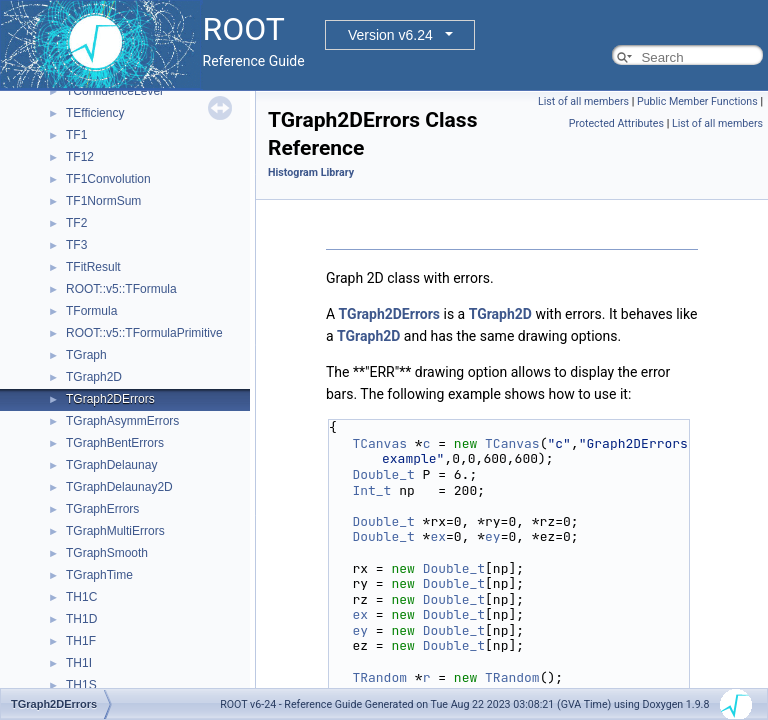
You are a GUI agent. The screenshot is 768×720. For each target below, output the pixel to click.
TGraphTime (99, 575)
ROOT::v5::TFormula (121, 289)
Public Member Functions (697, 101)
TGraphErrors (102, 509)
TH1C (81, 597)
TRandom (379, 677)
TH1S (81, 685)
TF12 (80, 157)
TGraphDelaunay (111, 465)
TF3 (76, 245)
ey (493, 536)
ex (438, 536)
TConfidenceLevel (114, 91)
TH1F (81, 641)
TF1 (76, 135)
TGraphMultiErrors (115, 531)
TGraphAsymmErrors (122, 421)
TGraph (86, 355)
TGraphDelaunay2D (119, 487)
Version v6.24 (390, 35)
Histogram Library (311, 172)
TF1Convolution (108, 179)
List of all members (583, 101)
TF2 (76, 223)
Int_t (371, 490)
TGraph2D (94, 377)
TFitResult (93, 267)
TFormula (91, 311)
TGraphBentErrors (115, 443)
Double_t (383, 474)
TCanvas (379, 443)
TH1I (79, 663)
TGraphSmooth (107, 553)
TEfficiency (95, 113)
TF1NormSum (103, 201)
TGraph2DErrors (110, 399)
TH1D (81, 619)
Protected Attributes (616, 123)
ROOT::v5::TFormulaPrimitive (144, 333)
